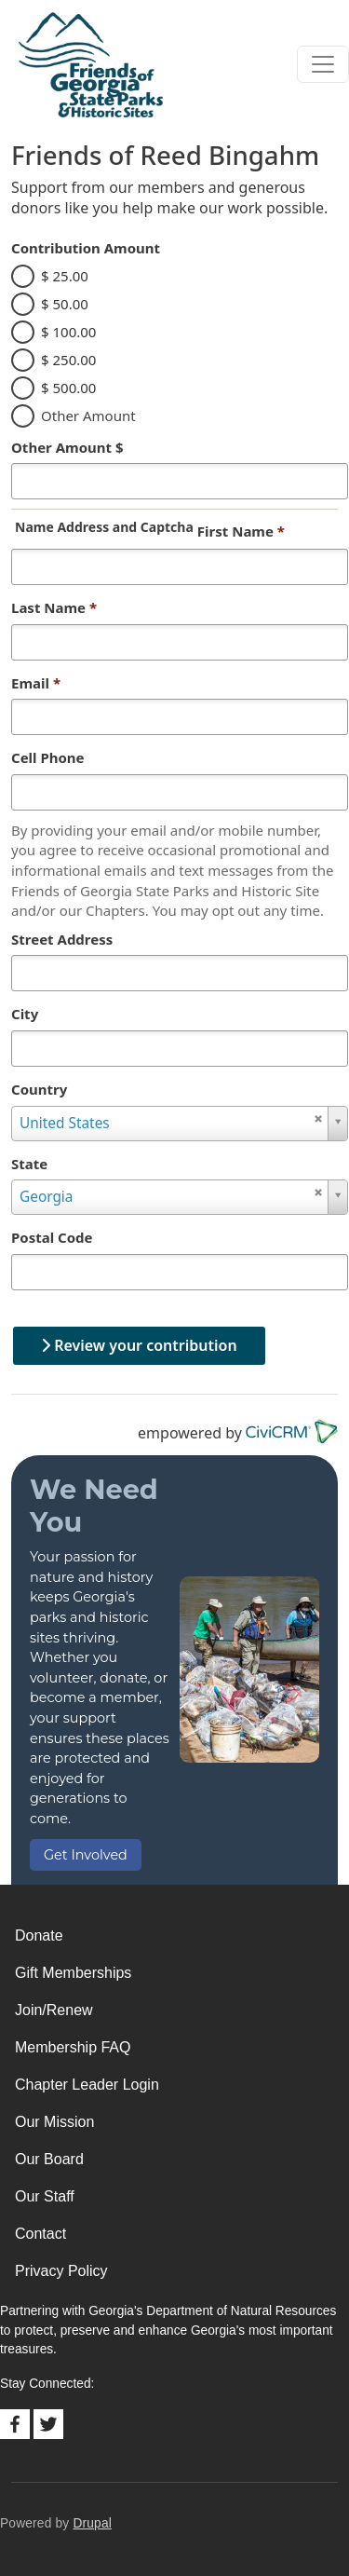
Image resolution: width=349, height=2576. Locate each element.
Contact (40, 2234)
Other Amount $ (67, 447)
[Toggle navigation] (323, 64)
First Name (241, 531)
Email (35, 683)
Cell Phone (48, 757)
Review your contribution (139, 1345)
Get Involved (86, 1855)
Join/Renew (54, 2010)
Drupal (92, 2523)
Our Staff (44, 2196)
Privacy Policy (61, 2271)
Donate (39, 1935)
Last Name (54, 607)
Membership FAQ (72, 2047)
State (29, 1163)
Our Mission (54, 2122)
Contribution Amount (85, 248)
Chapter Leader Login (87, 2084)
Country (39, 1089)
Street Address (62, 939)
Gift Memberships (73, 1973)
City (24, 1013)
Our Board (49, 2159)
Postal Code (52, 1237)
